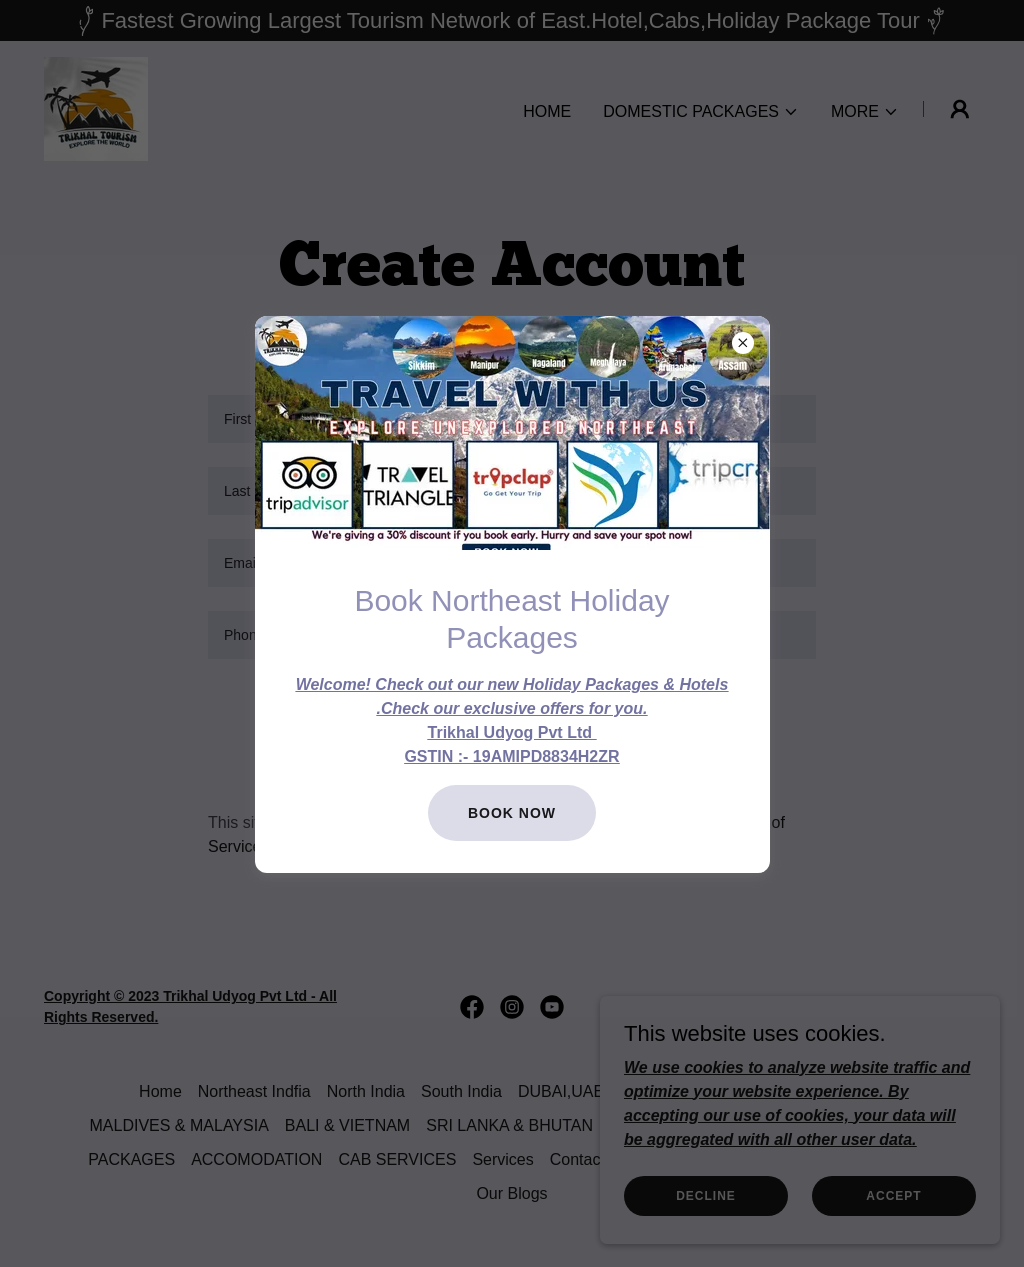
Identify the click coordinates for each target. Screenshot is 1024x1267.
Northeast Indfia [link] (254, 1091)
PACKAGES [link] (131, 1159)
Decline (706, 1195)
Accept (893, 1195)
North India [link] (366, 1091)
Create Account (512, 711)
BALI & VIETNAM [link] (347, 1125)
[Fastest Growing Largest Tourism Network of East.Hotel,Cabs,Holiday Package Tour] (512, 20)
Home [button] (160, 1091)
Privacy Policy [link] (639, 822)
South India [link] (461, 1091)
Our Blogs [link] (511, 1193)
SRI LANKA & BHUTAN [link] (509, 1125)
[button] (701, 112)
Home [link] (547, 111)
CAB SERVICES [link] (397, 1159)
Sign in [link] (606, 774)
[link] (96, 107)
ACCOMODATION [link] (256, 1159)
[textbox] (512, 419)
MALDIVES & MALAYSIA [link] (179, 1125)
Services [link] (502, 1159)
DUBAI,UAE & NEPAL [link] (596, 1091)
